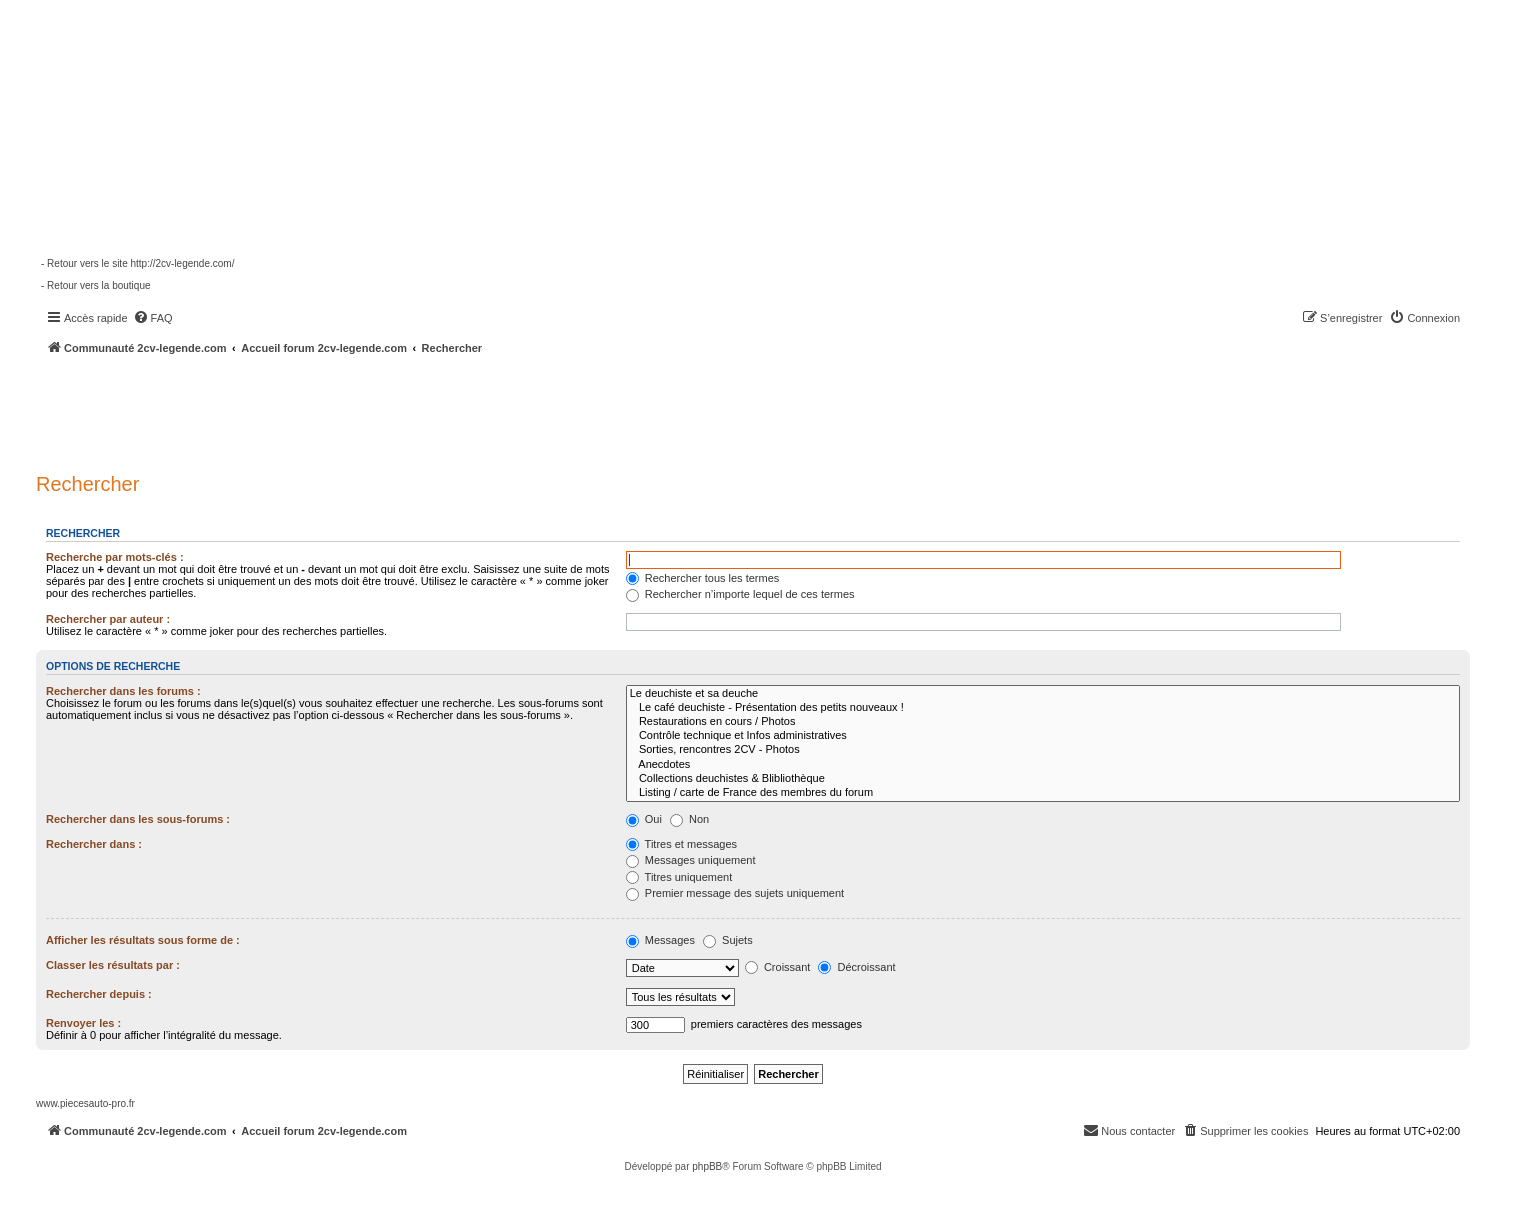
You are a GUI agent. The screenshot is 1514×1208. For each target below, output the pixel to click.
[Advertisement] (536, 410)
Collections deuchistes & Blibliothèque (1043, 779)
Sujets (728, 940)
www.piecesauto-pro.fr (85, 1103)
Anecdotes (1043, 765)
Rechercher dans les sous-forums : (138, 819)
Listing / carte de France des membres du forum (1043, 793)
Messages (660, 940)
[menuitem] (153, 318)
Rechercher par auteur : (108, 619)
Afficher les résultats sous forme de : (143, 940)
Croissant (778, 967)
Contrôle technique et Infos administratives (1043, 736)
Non (689, 819)
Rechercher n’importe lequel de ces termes (740, 594)
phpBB (707, 1166)
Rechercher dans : (94, 844)
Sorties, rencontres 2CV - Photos (1043, 750)
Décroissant (856, 967)
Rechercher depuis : (99, 994)
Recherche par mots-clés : (115, 557)
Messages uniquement (691, 860)
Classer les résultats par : (113, 965)
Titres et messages (681, 844)
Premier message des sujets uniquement (735, 893)
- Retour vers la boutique (96, 285)
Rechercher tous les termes (703, 578)
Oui (644, 819)
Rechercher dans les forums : (123, 691)
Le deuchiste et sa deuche (1043, 694)
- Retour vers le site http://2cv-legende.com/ (137, 263)
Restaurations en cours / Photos (1043, 722)
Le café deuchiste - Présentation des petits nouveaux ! (1043, 708)
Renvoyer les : (83, 1023)
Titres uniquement (679, 877)
